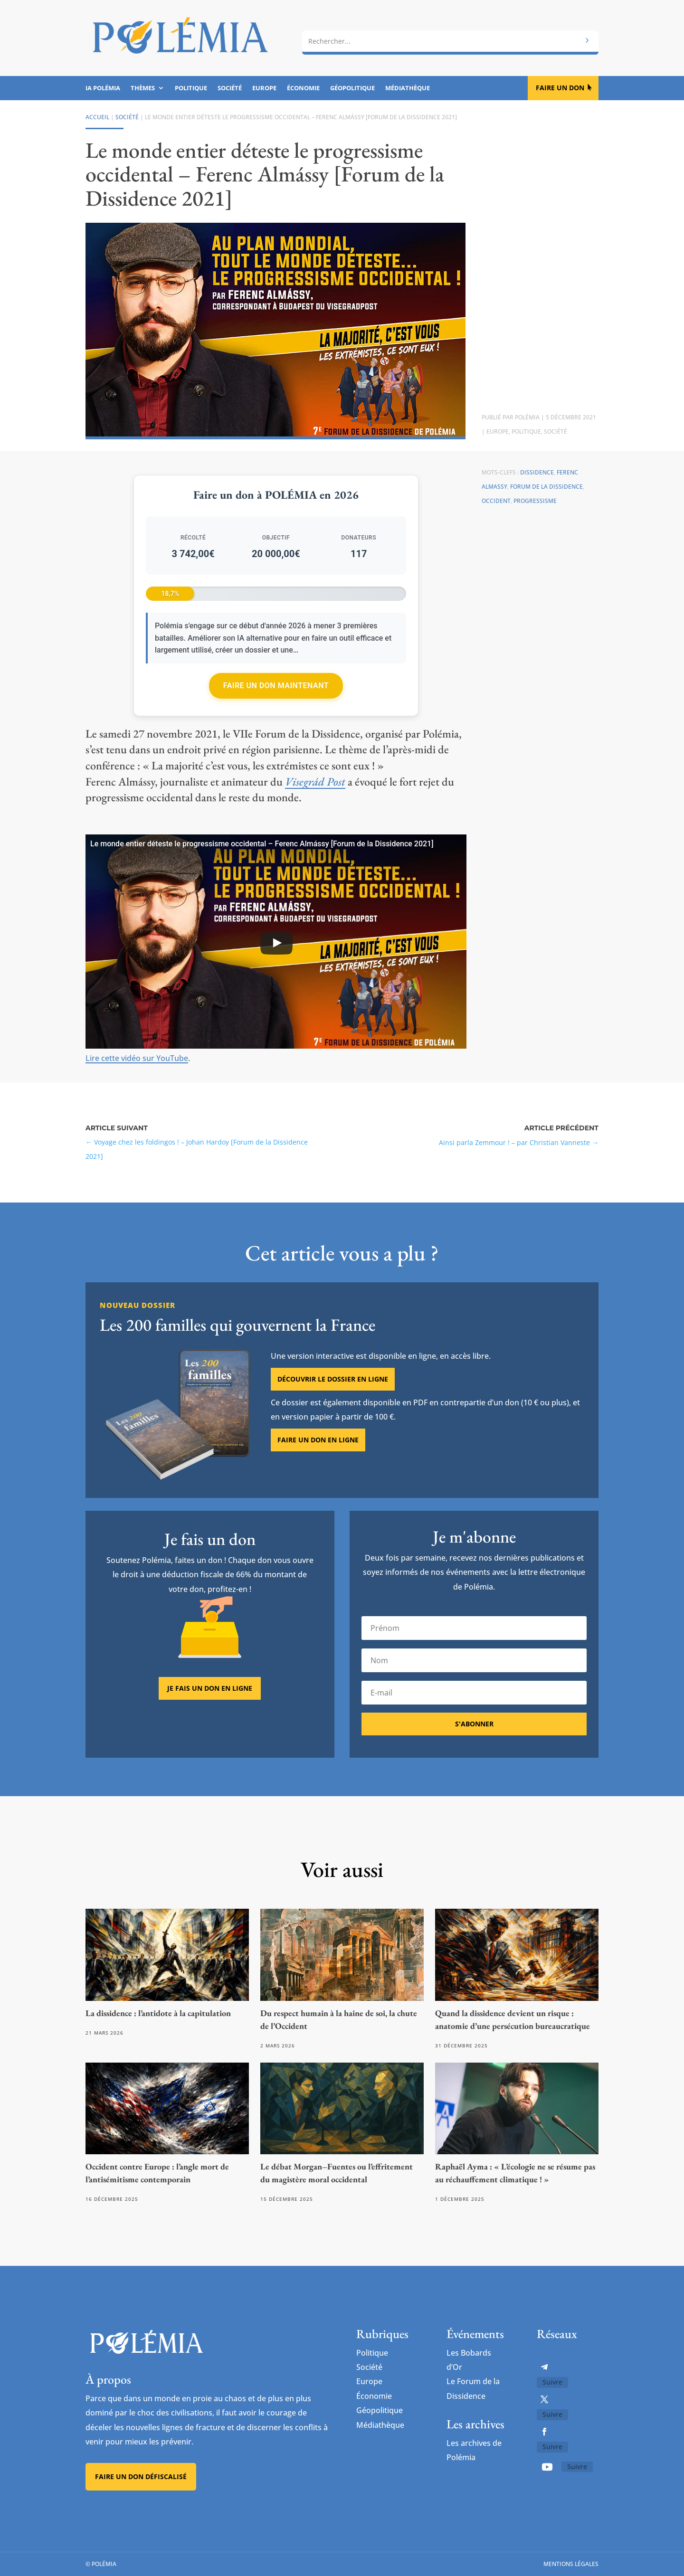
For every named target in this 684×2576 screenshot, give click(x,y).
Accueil (97, 117)
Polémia (527, 417)
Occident (496, 501)
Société (230, 88)
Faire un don (560, 87)
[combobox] (450, 41)
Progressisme (535, 501)
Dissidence (537, 472)
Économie (303, 88)
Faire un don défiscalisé (141, 2476)
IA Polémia (103, 88)
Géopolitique (352, 88)
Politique (191, 88)
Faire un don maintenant (276, 685)
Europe (264, 88)
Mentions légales (570, 2564)
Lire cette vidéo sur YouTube (137, 1058)
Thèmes (143, 88)
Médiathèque (407, 88)
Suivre (552, 2382)
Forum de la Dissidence (546, 487)
